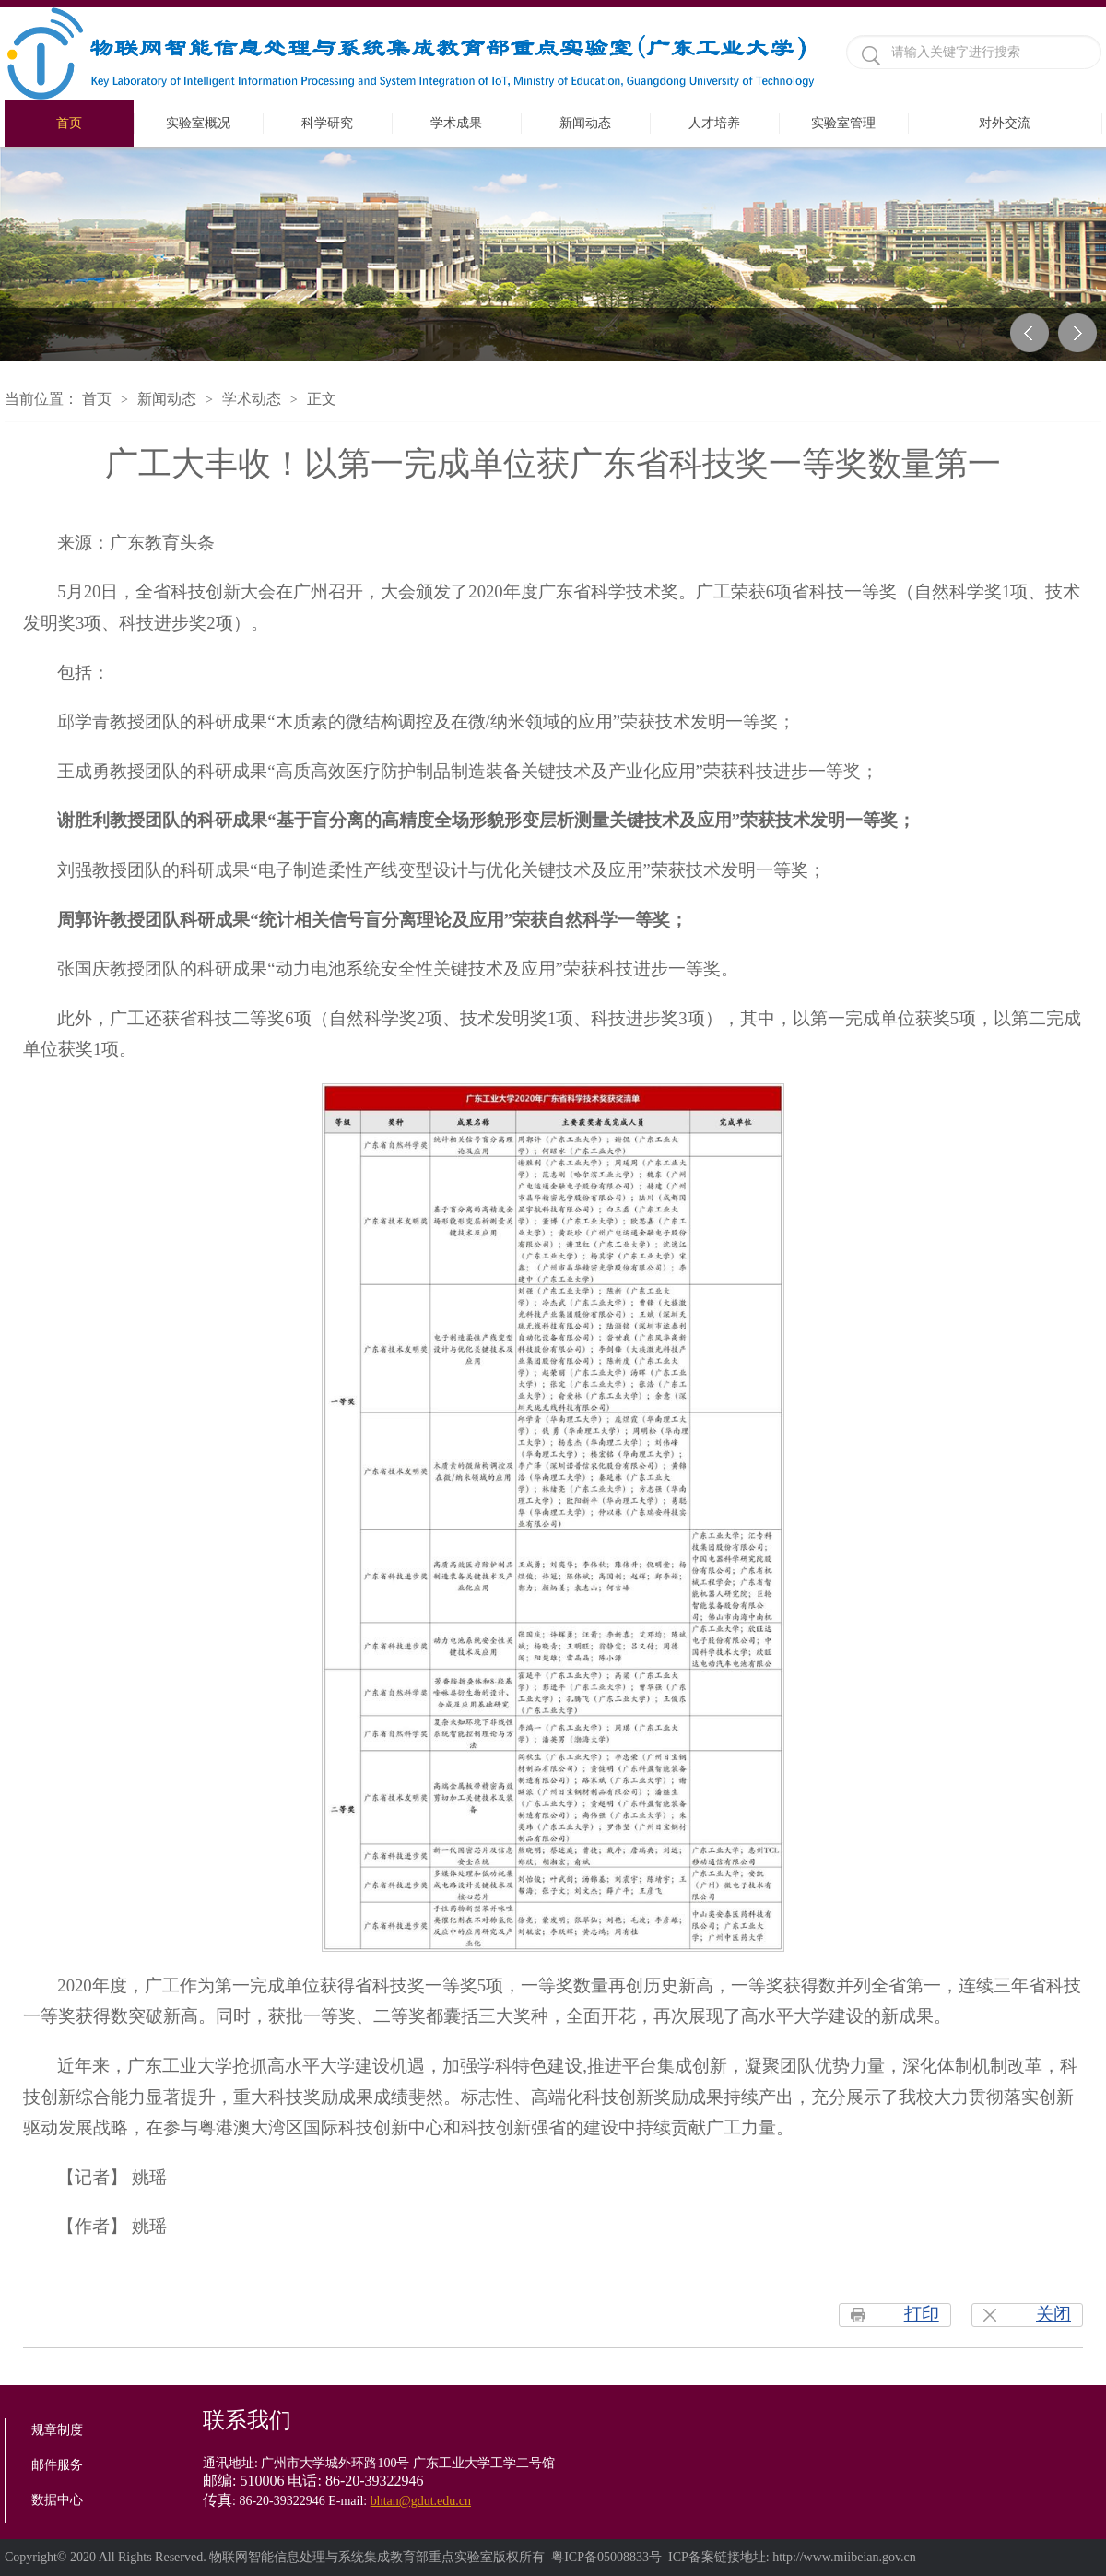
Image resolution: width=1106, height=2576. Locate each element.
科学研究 (327, 123)
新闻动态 (585, 123)
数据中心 (57, 2500)
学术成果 (456, 123)
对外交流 (1004, 123)
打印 (921, 2313)
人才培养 (714, 123)
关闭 (1053, 2313)
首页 (69, 123)
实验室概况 (198, 123)
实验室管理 (843, 123)
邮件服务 (57, 2465)
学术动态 (251, 399)
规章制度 (57, 2430)
